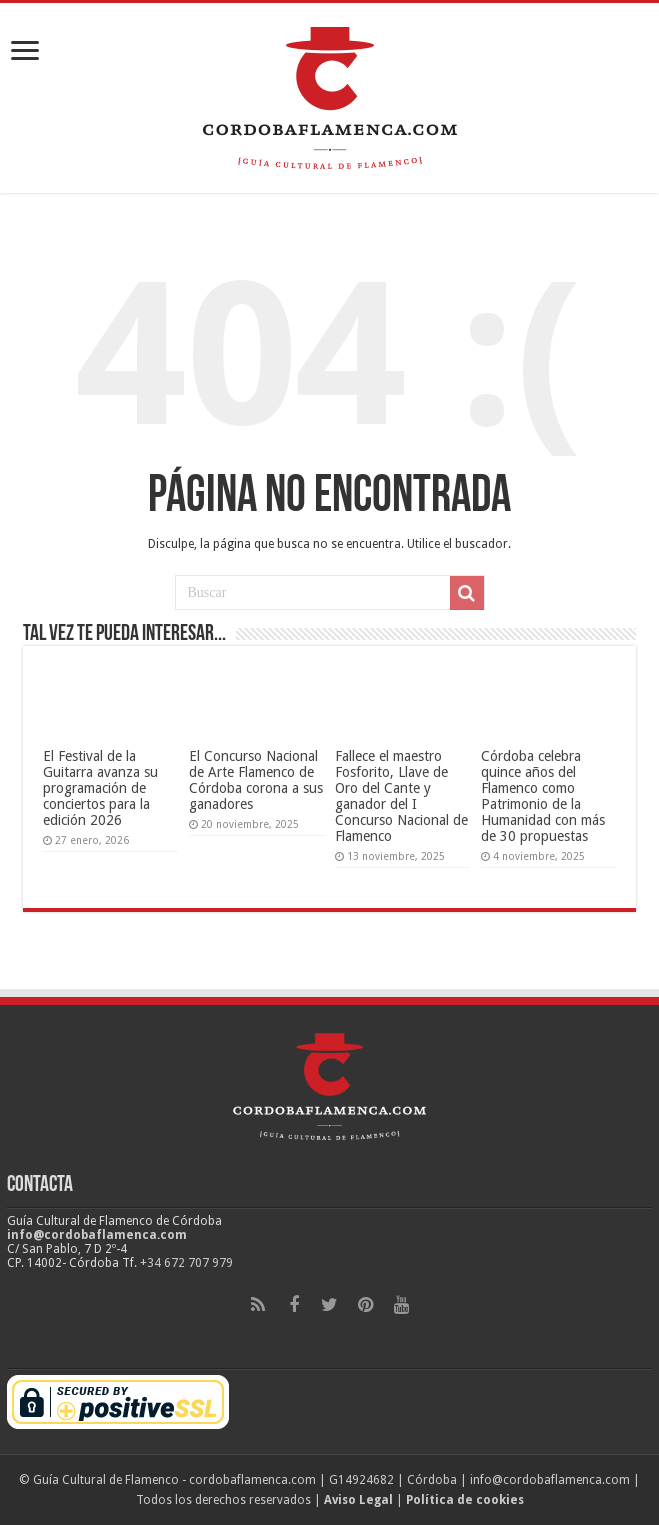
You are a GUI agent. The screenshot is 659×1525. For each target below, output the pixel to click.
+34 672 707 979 (186, 1263)
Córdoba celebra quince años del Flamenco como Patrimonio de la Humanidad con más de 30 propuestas (543, 796)
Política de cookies (465, 1500)
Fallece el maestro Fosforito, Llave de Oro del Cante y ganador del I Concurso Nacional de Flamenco (401, 796)
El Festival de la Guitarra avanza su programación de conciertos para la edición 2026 (100, 788)
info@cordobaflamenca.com (97, 1235)
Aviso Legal (358, 1500)
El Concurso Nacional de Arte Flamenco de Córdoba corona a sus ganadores (256, 780)
